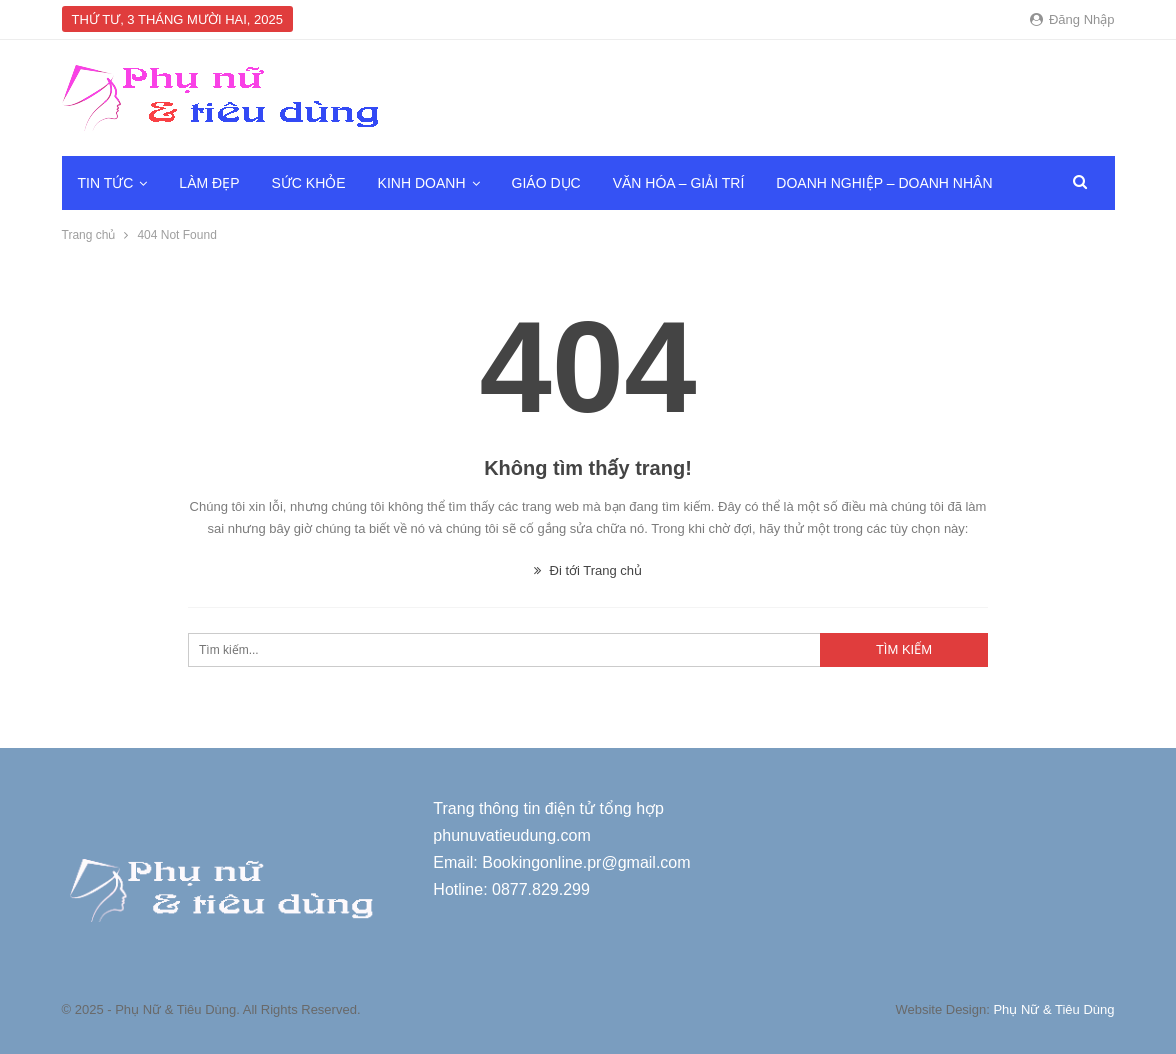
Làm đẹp (209, 183)
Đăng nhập (1072, 19)
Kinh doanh (422, 183)
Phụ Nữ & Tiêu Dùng (1053, 1009)
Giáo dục (546, 183)
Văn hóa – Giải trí (679, 183)
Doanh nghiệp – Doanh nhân (884, 183)
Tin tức (106, 183)
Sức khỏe (308, 183)
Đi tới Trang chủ (588, 570)
